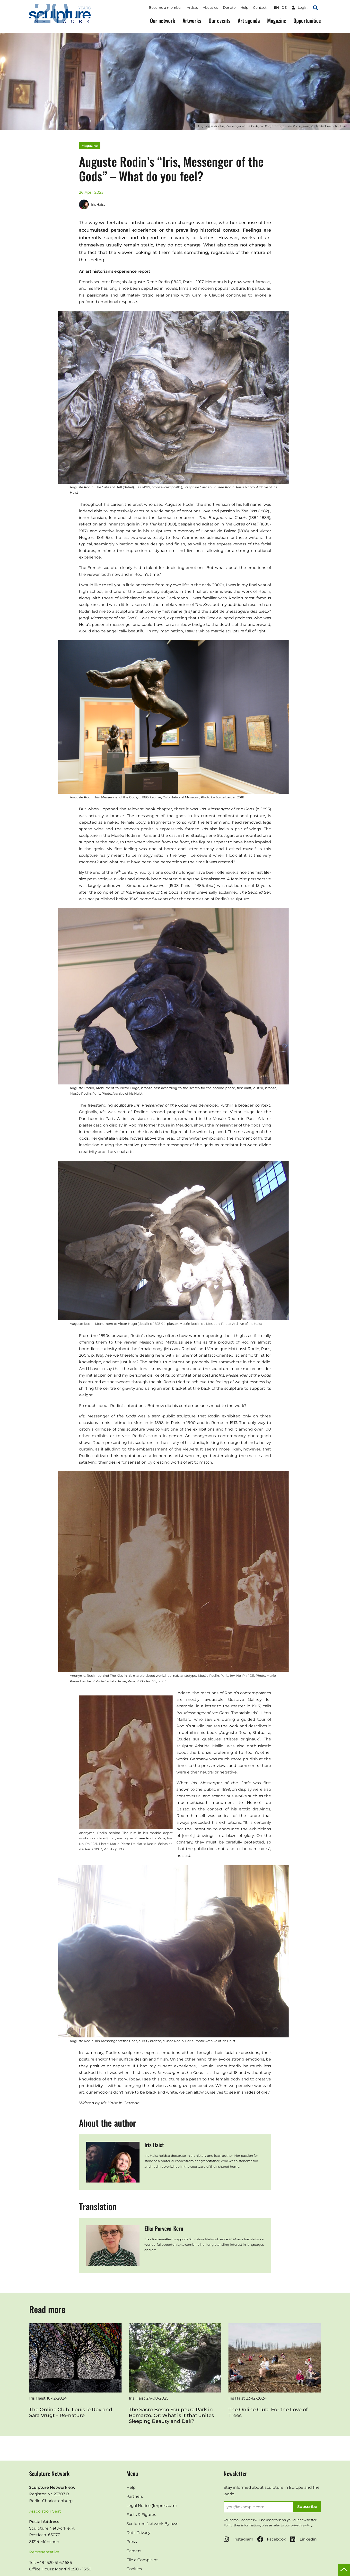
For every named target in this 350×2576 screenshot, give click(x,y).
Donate (229, 7)
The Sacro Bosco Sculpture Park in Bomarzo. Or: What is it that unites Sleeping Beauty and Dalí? (171, 2415)
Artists (192, 7)
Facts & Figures (141, 2514)
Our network (162, 20)
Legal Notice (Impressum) (151, 2505)
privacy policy (301, 2525)
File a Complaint (142, 2560)
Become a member (165, 7)
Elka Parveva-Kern (163, 2228)
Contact (260, 7)
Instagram (238, 2539)
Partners (134, 2496)
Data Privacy (138, 2532)
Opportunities (307, 20)
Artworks (192, 20)
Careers (133, 2551)
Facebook (271, 2539)
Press (131, 2541)
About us (210, 7)
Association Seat (45, 2511)
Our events (219, 20)
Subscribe (307, 2506)
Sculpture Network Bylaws (152, 2523)
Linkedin (303, 2539)
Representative (44, 2552)
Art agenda (249, 20)
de (284, 7)
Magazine (276, 20)
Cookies (134, 2569)
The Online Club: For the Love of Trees (268, 2412)
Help (244, 7)
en (276, 7)
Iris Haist (92, 204)
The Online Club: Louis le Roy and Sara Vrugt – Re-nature (70, 2412)
